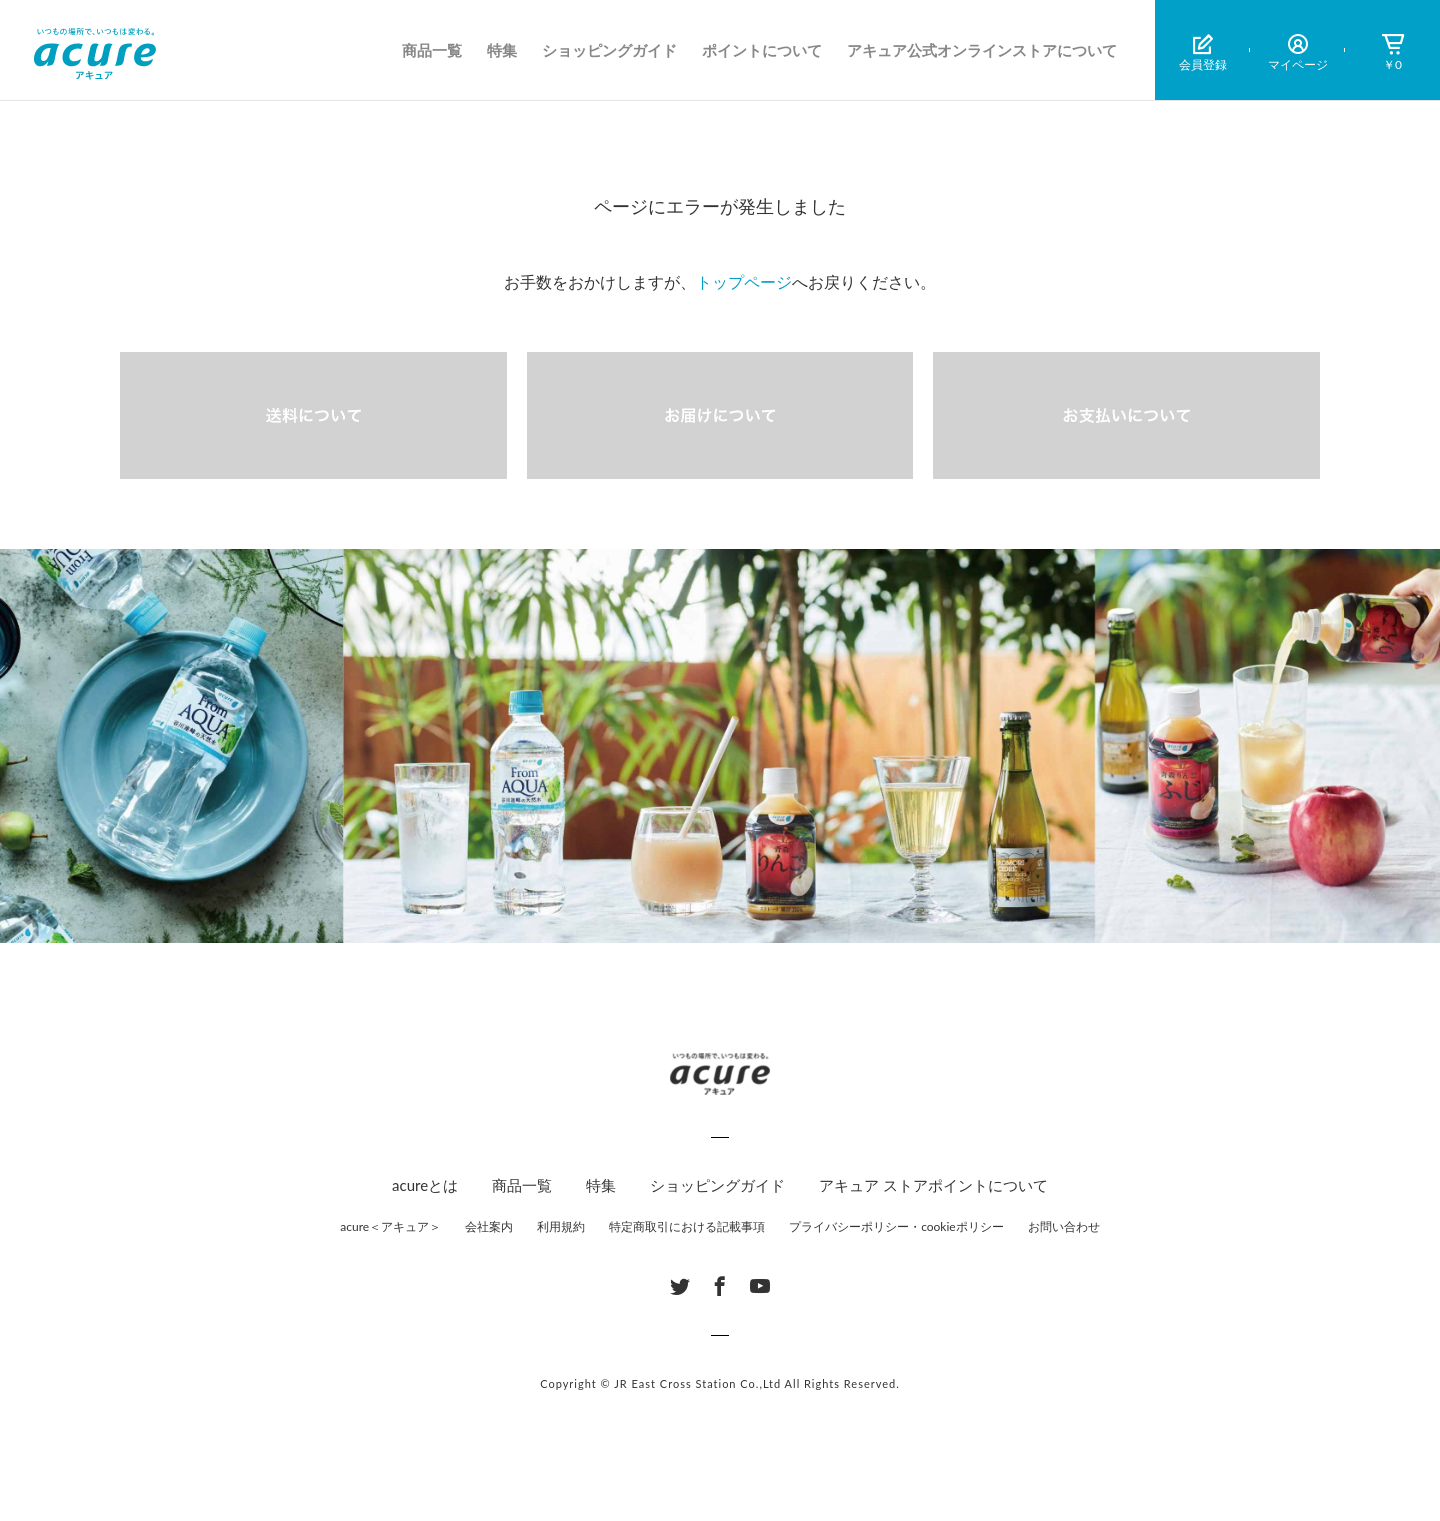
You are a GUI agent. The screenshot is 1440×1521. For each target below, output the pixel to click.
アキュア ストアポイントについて (933, 1185)
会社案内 (489, 1226)
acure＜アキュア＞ (390, 1226)
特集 (502, 50)
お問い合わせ (1064, 1226)
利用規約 (561, 1226)
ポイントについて (762, 50)
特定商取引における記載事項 (687, 1226)
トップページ (744, 281)
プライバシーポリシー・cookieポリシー (896, 1226)
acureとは (425, 1185)
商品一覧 (432, 50)
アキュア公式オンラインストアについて (982, 50)
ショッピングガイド (609, 50)
